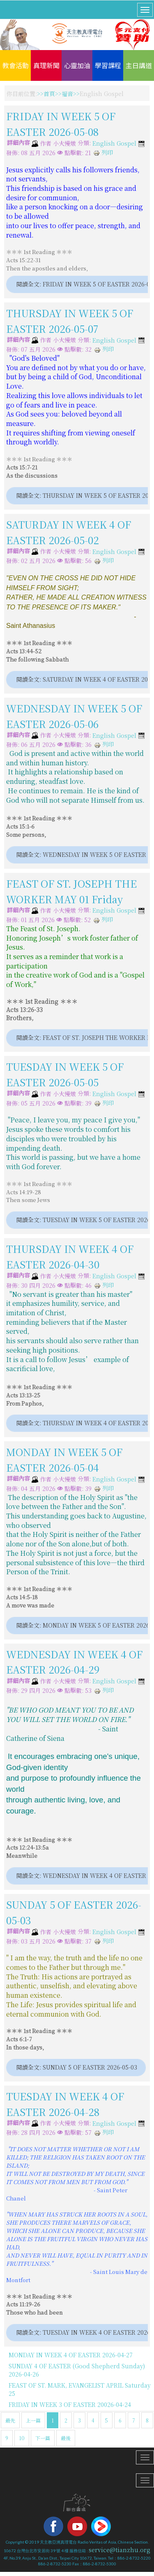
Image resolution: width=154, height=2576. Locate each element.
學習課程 (108, 65)
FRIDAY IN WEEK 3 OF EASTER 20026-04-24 (70, 2404)
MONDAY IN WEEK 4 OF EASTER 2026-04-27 (71, 2355)
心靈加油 (77, 65)
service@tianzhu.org (119, 2550)
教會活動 (15, 65)
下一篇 (42, 2437)
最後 (66, 2437)
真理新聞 (46, 65)
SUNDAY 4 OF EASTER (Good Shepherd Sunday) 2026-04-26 (77, 2370)
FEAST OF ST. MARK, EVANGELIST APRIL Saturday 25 (80, 2389)
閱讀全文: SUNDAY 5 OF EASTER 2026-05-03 (76, 2067)
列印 (103, 152)
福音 (67, 93)
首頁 (49, 93)
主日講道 (139, 65)
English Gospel (114, 144)
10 (22, 2437)
